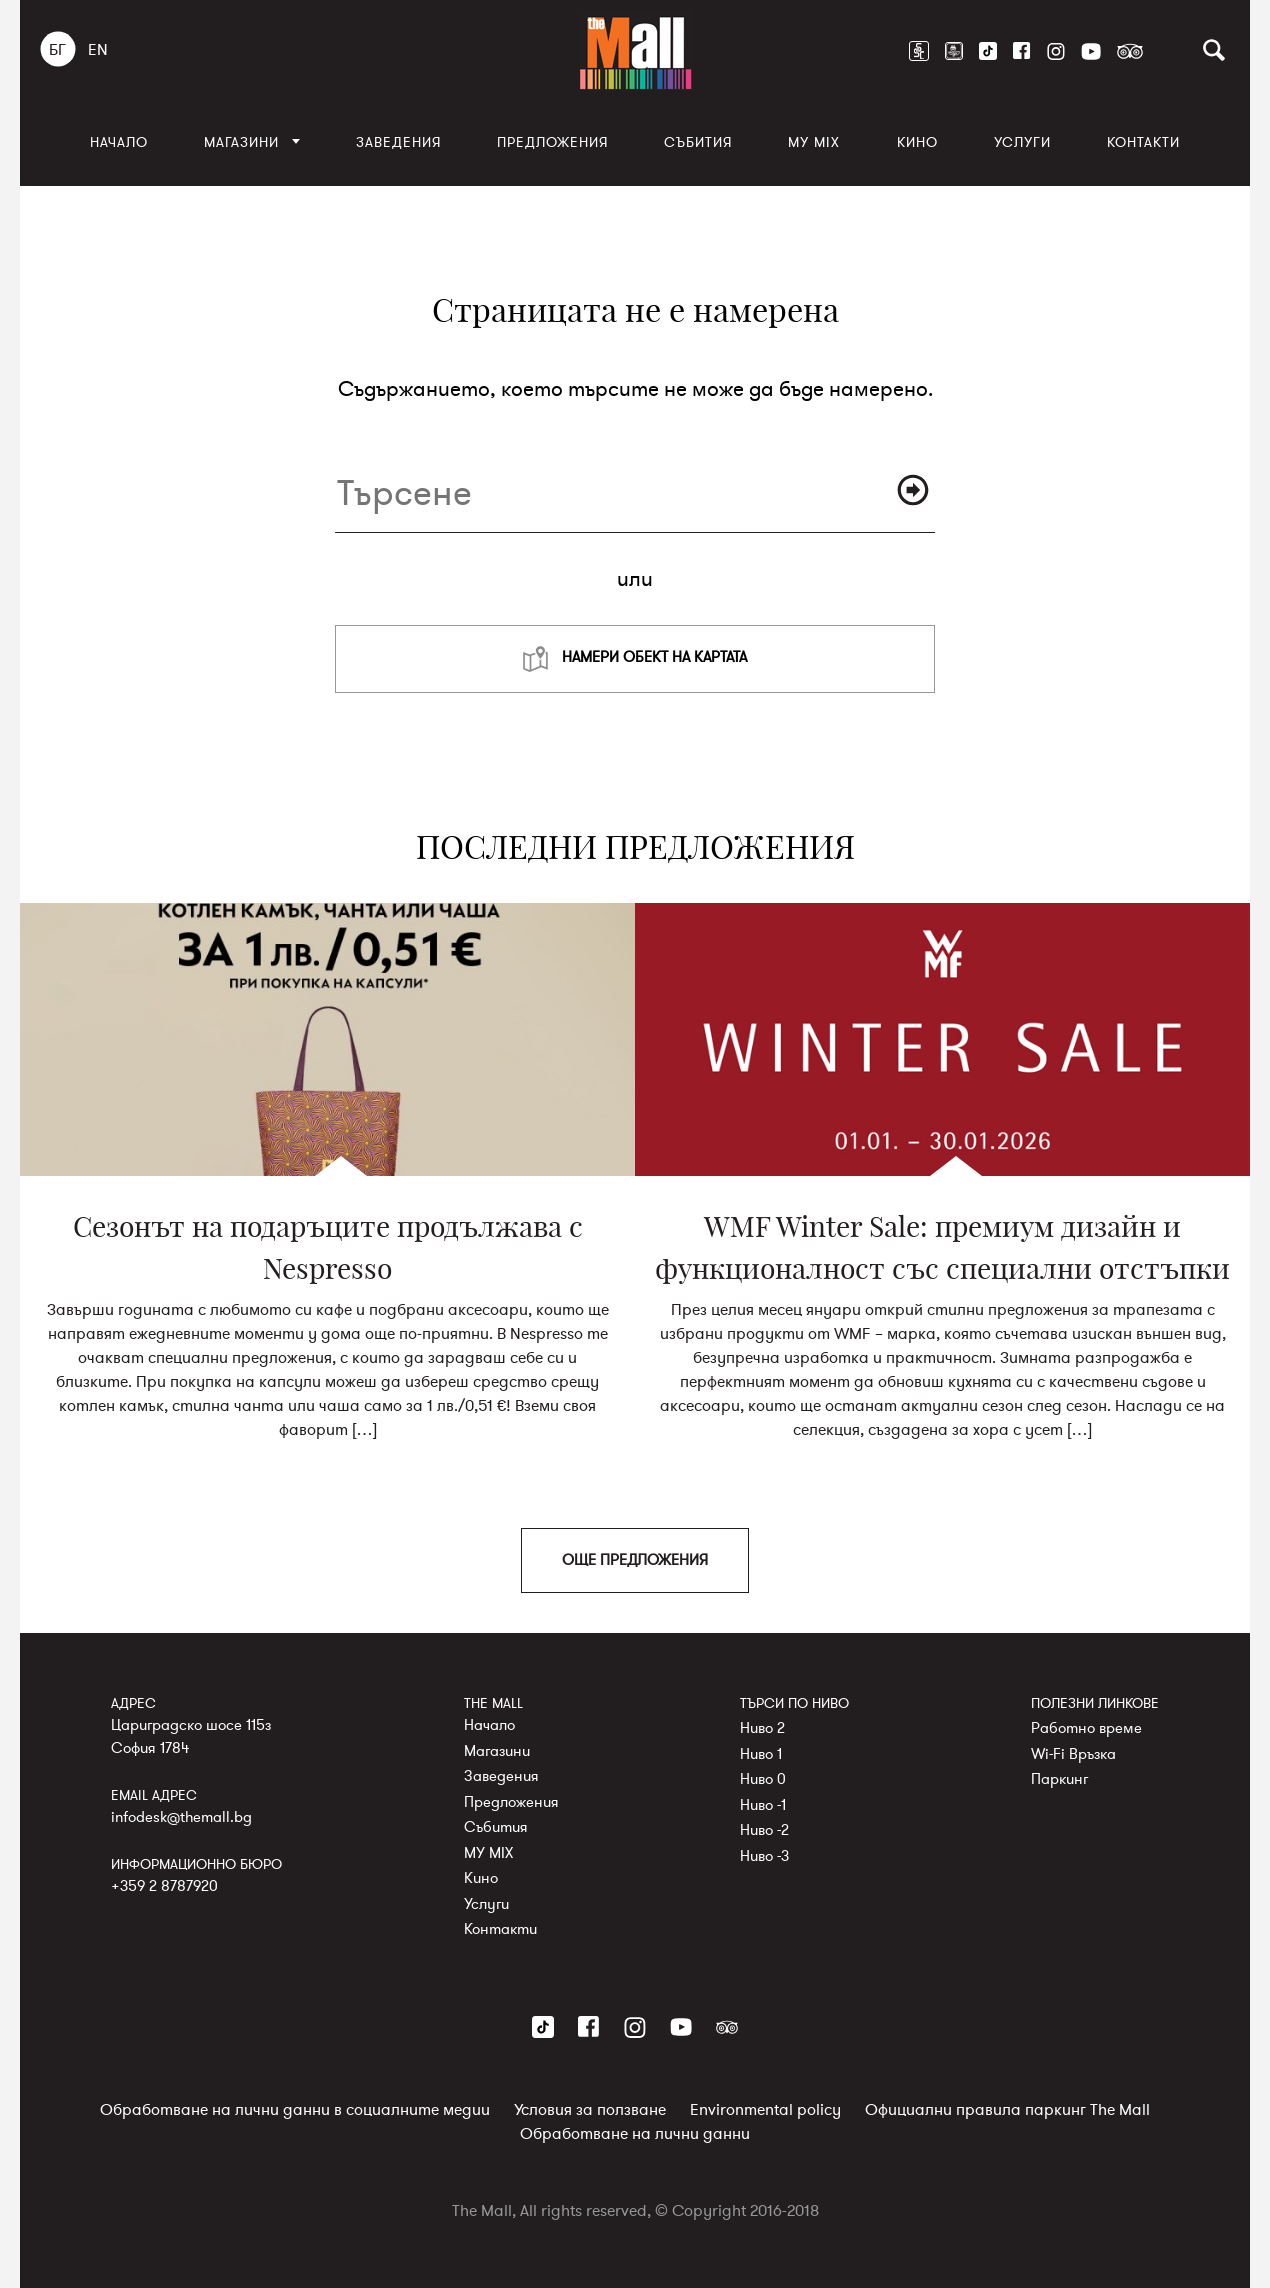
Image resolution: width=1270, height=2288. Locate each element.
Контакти (1143, 142)
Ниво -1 (763, 1804)
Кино (917, 142)
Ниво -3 (764, 1855)
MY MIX (814, 142)
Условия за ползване (590, 2110)
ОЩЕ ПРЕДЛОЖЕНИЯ (635, 1560)
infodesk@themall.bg (181, 1816)
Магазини (241, 142)
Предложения (552, 142)
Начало (119, 142)
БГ (57, 50)
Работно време (1086, 1728)
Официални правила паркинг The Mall (1007, 2110)
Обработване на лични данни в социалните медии (295, 2110)
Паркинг (1059, 1779)
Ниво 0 (763, 1779)
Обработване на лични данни (635, 2134)
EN (98, 50)
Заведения (398, 142)
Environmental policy (765, 2110)
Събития (698, 142)
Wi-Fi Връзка (1073, 1753)
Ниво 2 (762, 1728)
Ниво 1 (761, 1753)
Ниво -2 (764, 1830)
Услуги (1022, 142)
